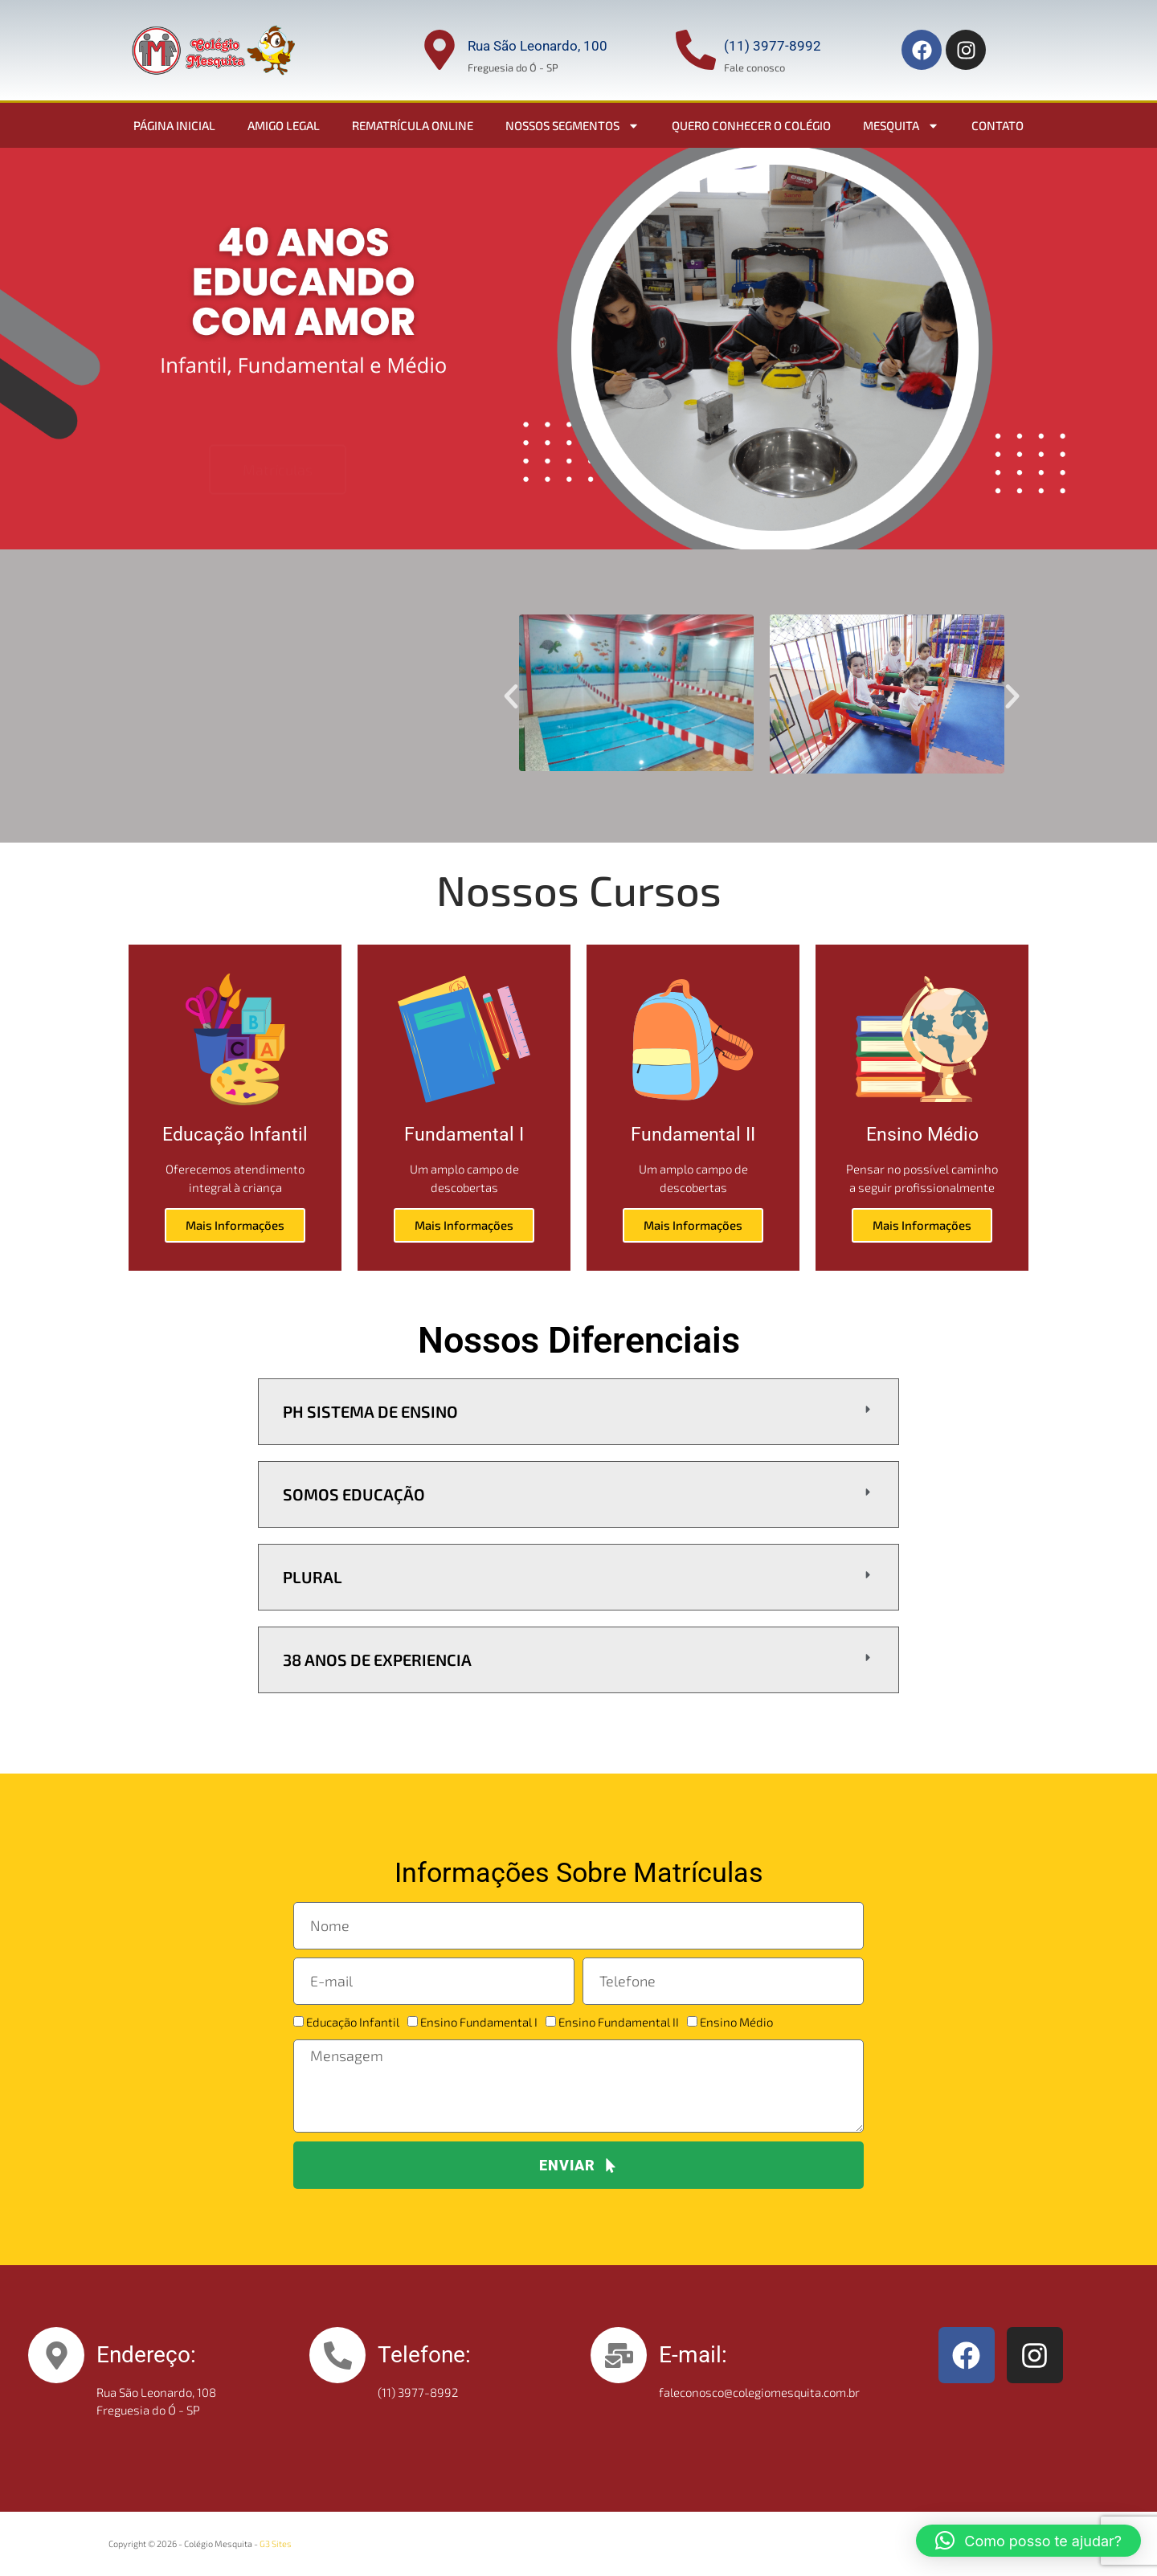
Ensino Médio (736, 2022)
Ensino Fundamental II (618, 2022)
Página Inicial (174, 125)
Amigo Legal (283, 125)
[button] (511, 696)
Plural (312, 1576)
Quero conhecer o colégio (751, 125)
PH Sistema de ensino (370, 1411)
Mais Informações (235, 1225)
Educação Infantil (352, 2022)
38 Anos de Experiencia (377, 1659)
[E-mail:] (619, 2355)
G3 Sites (276, 2543)
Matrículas (278, 421)
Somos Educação (354, 1494)
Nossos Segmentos (572, 126)
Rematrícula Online (412, 125)
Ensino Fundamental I (479, 2022)
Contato (997, 125)
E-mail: (693, 2354)
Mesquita (901, 126)
